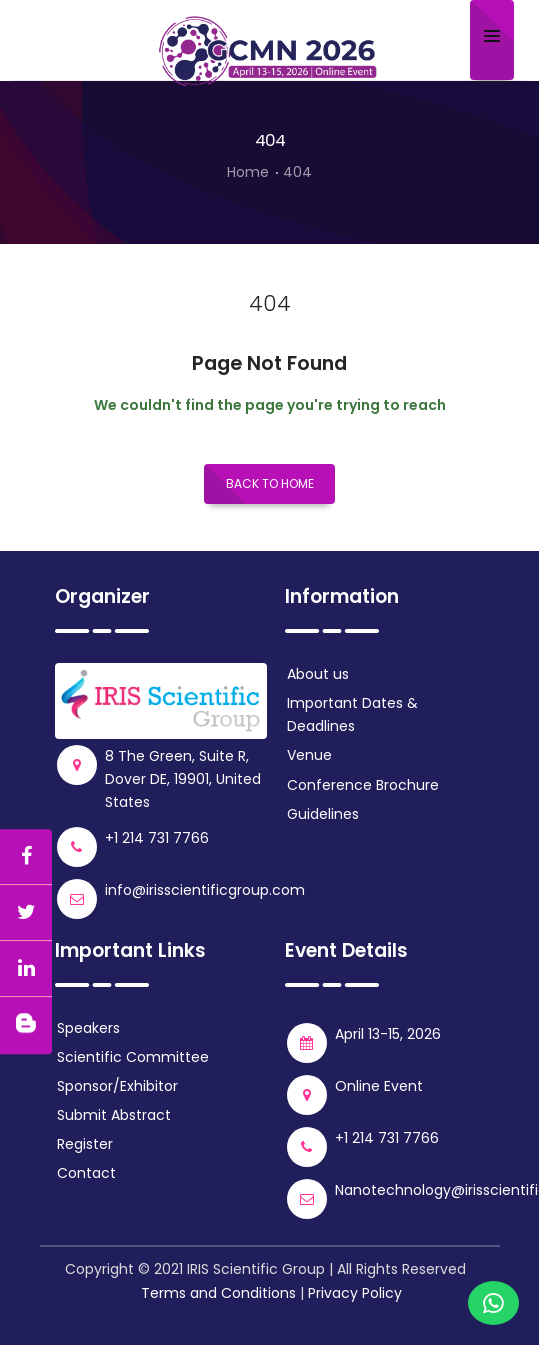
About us (318, 674)
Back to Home (270, 483)
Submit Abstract (114, 1115)
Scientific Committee (133, 1057)
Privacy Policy (355, 1293)
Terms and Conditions (218, 1293)
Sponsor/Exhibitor (117, 1086)
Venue (309, 755)
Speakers (88, 1028)
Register (85, 1144)
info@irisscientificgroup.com (205, 890)
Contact (86, 1173)
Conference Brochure (363, 785)
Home (248, 172)
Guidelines (323, 814)
